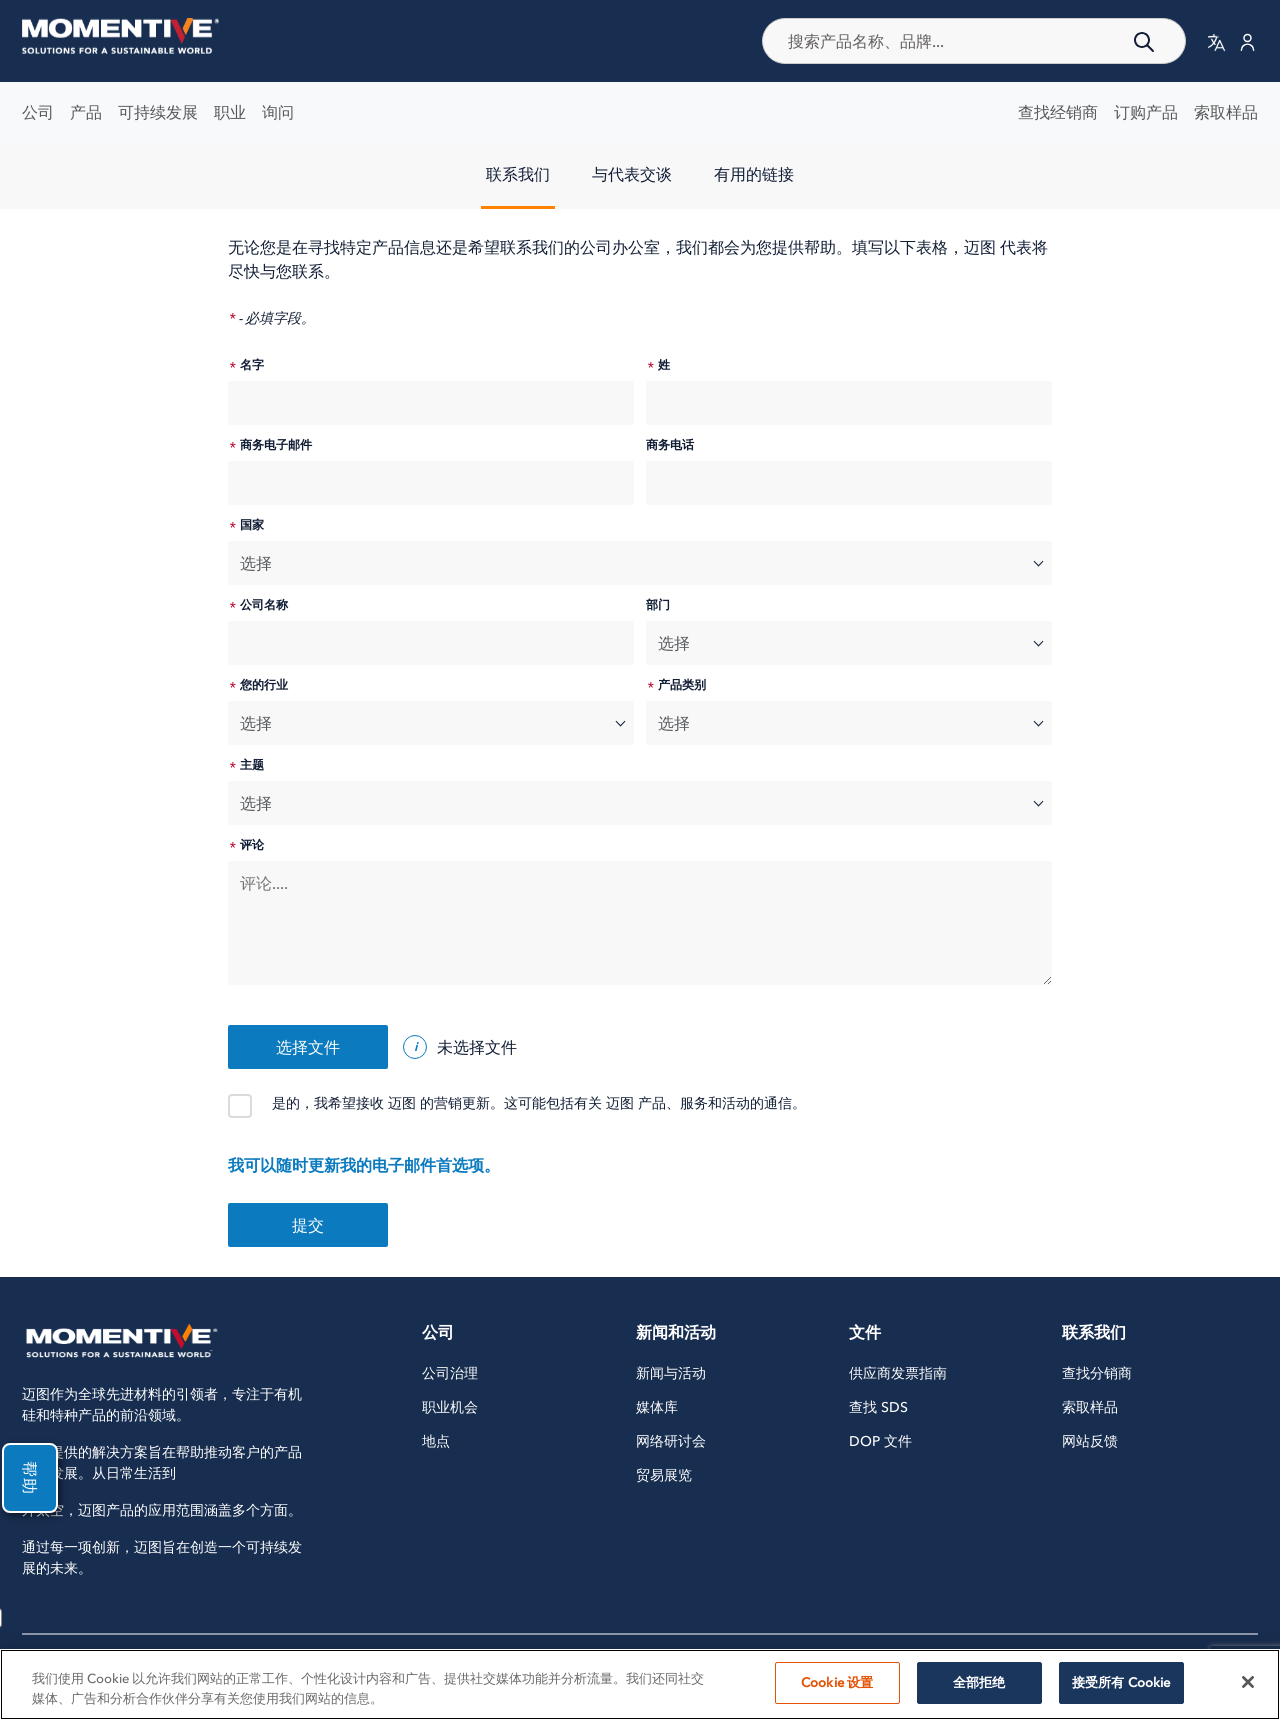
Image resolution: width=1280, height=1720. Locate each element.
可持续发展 (158, 112)
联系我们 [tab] (518, 174)
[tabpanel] (640, 751)
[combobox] (974, 41)
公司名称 (264, 605)
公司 (38, 112)
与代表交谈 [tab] (632, 174)
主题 (252, 765)
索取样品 (1226, 112)
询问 (278, 112)
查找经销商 (1058, 112)
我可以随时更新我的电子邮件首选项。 (364, 1165)
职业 (230, 112)
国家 (252, 525)
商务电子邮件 (276, 445)
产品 (86, 112)
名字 (252, 365)
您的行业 (264, 685)
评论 (252, 845)
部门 (658, 605)
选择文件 (308, 1047)
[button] (1216, 41)
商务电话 (670, 445)
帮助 (28, 1478)
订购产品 (1146, 112)
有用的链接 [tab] (754, 174)
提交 (308, 1225)
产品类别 (682, 685)
